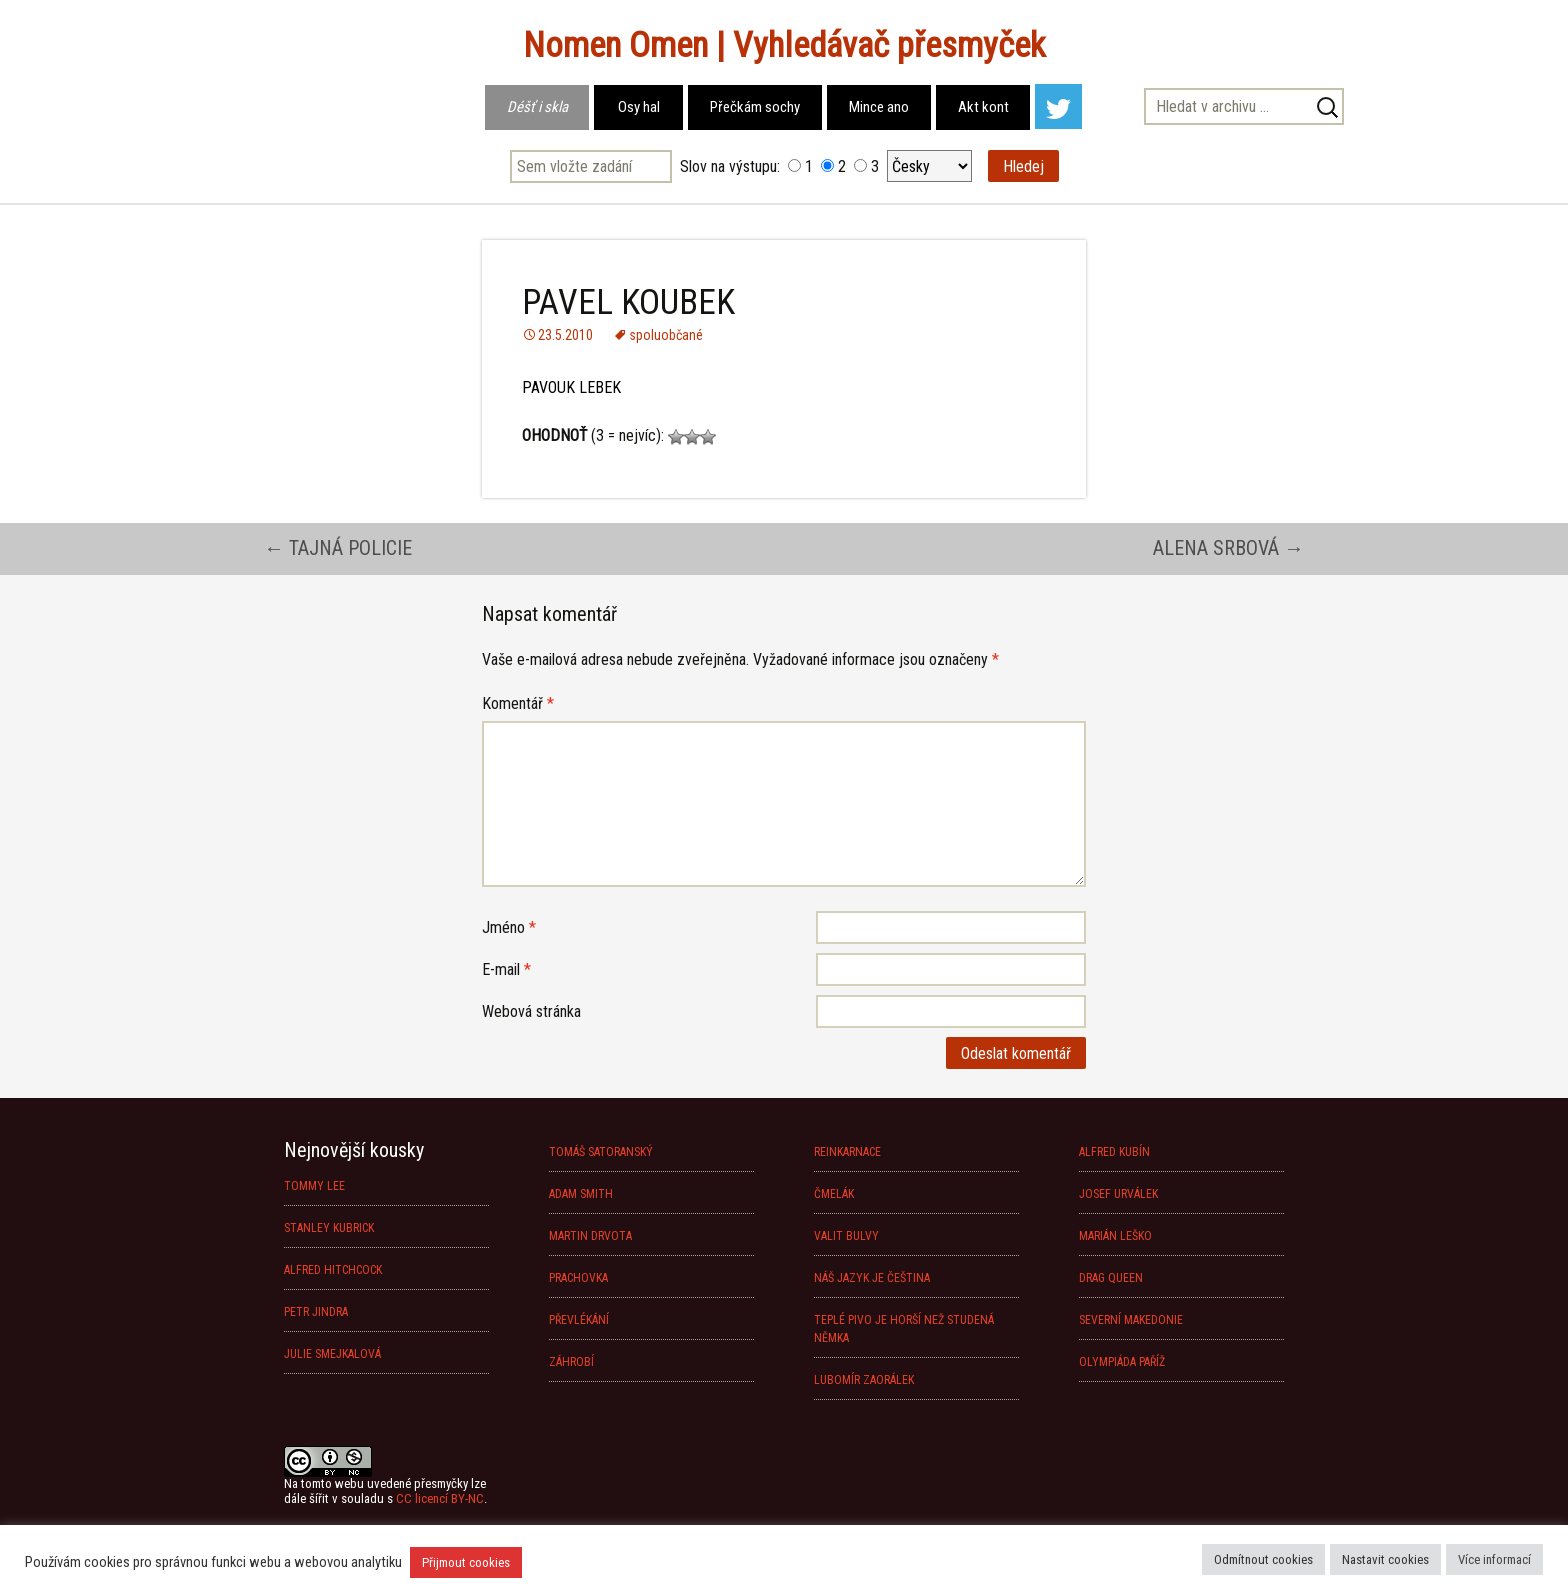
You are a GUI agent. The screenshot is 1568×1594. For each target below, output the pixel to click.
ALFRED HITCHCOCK (333, 1270)
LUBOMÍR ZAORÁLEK (864, 1380)
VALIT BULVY (846, 1236)
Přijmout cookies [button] (466, 1562)
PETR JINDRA (316, 1312)
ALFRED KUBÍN (1114, 1152)
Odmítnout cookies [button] (1263, 1559)
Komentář (518, 703)
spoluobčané (666, 335)
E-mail (506, 969)
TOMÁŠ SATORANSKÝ (601, 1152)
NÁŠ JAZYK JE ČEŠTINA (872, 1278)
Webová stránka (531, 1011)
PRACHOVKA (578, 1278)
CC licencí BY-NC (440, 1498)
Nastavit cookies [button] (1385, 1559)
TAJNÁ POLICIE (338, 548)
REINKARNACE (847, 1152)
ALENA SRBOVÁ (1228, 548)
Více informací (1494, 1559)
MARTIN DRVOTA (590, 1236)
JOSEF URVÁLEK (1118, 1194)
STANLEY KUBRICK (329, 1228)
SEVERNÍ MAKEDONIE (1131, 1320)
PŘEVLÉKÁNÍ (579, 1320)
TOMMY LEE (314, 1186)
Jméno (509, 927)
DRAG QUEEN (1111, 1278)
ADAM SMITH (581, 1194)
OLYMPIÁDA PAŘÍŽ (1122, 1362)
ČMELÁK (834, 1194)
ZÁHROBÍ (571, 1362)
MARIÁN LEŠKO (1115, 1236)
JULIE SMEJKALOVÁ (332, 1354)
